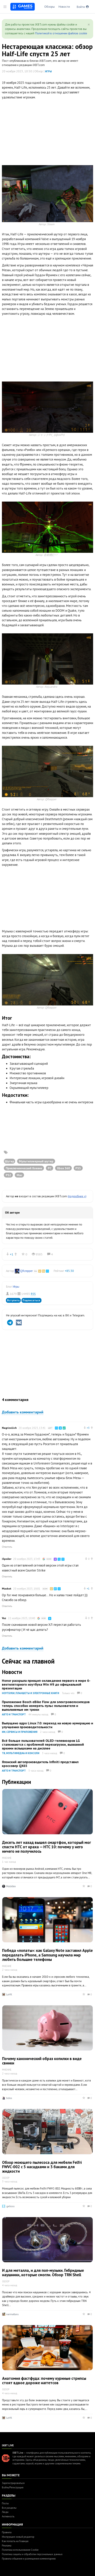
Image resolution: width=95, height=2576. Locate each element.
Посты (5, 2503)
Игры (48, 71)
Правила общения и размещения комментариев (29, 2558)
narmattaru (12, 2314)
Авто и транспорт (14, 1714)
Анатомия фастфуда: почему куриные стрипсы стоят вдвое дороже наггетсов (44, 2380)
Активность (8, 2516)
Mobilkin (11, 1886)
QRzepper (26, 1271)
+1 (11, 1254)
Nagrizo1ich (9, 1428)
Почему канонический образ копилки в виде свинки (42, 2061)
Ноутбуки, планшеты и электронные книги (30, 1693)
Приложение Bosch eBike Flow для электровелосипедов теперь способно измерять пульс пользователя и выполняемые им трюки (46, 1706)
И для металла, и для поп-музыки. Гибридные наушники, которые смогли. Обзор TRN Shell (43, 2272)
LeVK (9, 1994)
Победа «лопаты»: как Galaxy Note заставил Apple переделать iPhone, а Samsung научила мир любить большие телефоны (47, 1955)
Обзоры (49, 6)
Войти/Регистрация (12, 2487)
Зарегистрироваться (13, 2483)
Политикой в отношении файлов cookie (61, 33)
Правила (7, 2532)
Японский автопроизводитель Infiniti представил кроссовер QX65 (40, 1764)
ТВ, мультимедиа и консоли (20, 1753)
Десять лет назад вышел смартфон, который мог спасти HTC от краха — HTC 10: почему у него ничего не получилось (46, 1847)
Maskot (6, 1588)
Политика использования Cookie (20, 2549)
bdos (9, 2098)
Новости (64, 6)
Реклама (6, 2545)
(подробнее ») (77, 1196)
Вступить (13, 1300)
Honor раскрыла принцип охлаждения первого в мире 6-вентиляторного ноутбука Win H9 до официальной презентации (46, 1684)
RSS (33, 1294)
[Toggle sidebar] (5, 7)
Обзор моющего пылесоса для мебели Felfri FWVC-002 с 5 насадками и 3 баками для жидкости (42, 2167)
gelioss (10, 2206)
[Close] (89, 24)
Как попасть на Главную (15, 2541)
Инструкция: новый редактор (18, 2536)
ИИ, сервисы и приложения (19, 1732)
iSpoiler (6, 1559)
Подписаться (31, 1300)
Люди (5, 2512)
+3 (88, 1428)
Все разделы (9, 2507)
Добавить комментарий (22, 1412)
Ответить (7, 1546)
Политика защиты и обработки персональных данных (32, 2554)
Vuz (4, 1618)
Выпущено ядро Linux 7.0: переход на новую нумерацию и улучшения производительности (47, 1725)
